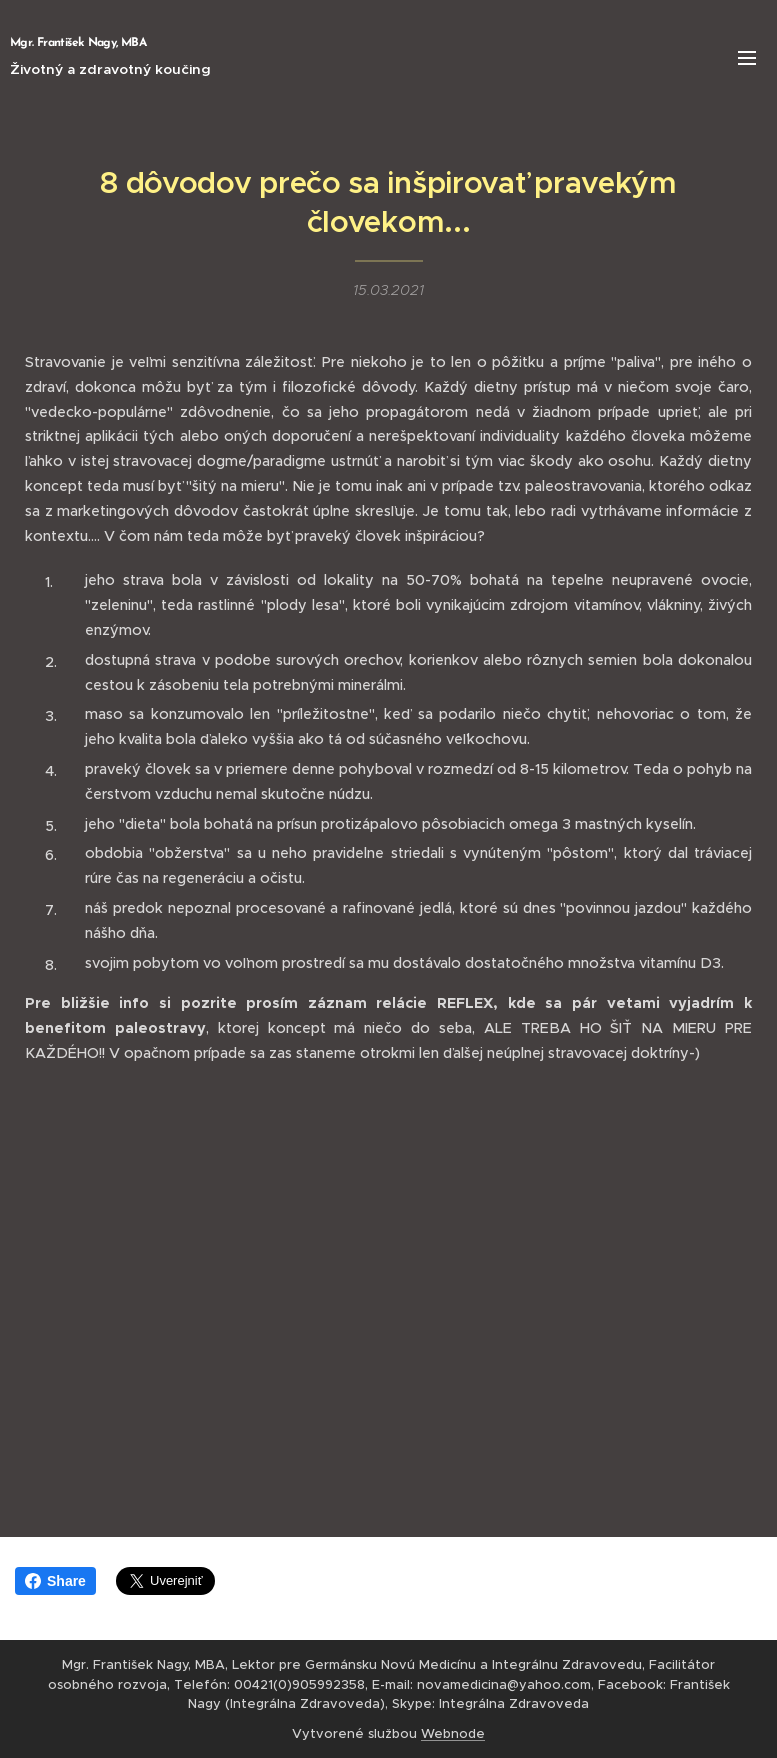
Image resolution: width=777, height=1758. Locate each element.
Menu (747, 58)
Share (55, 1581)
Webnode (453, 1733)
